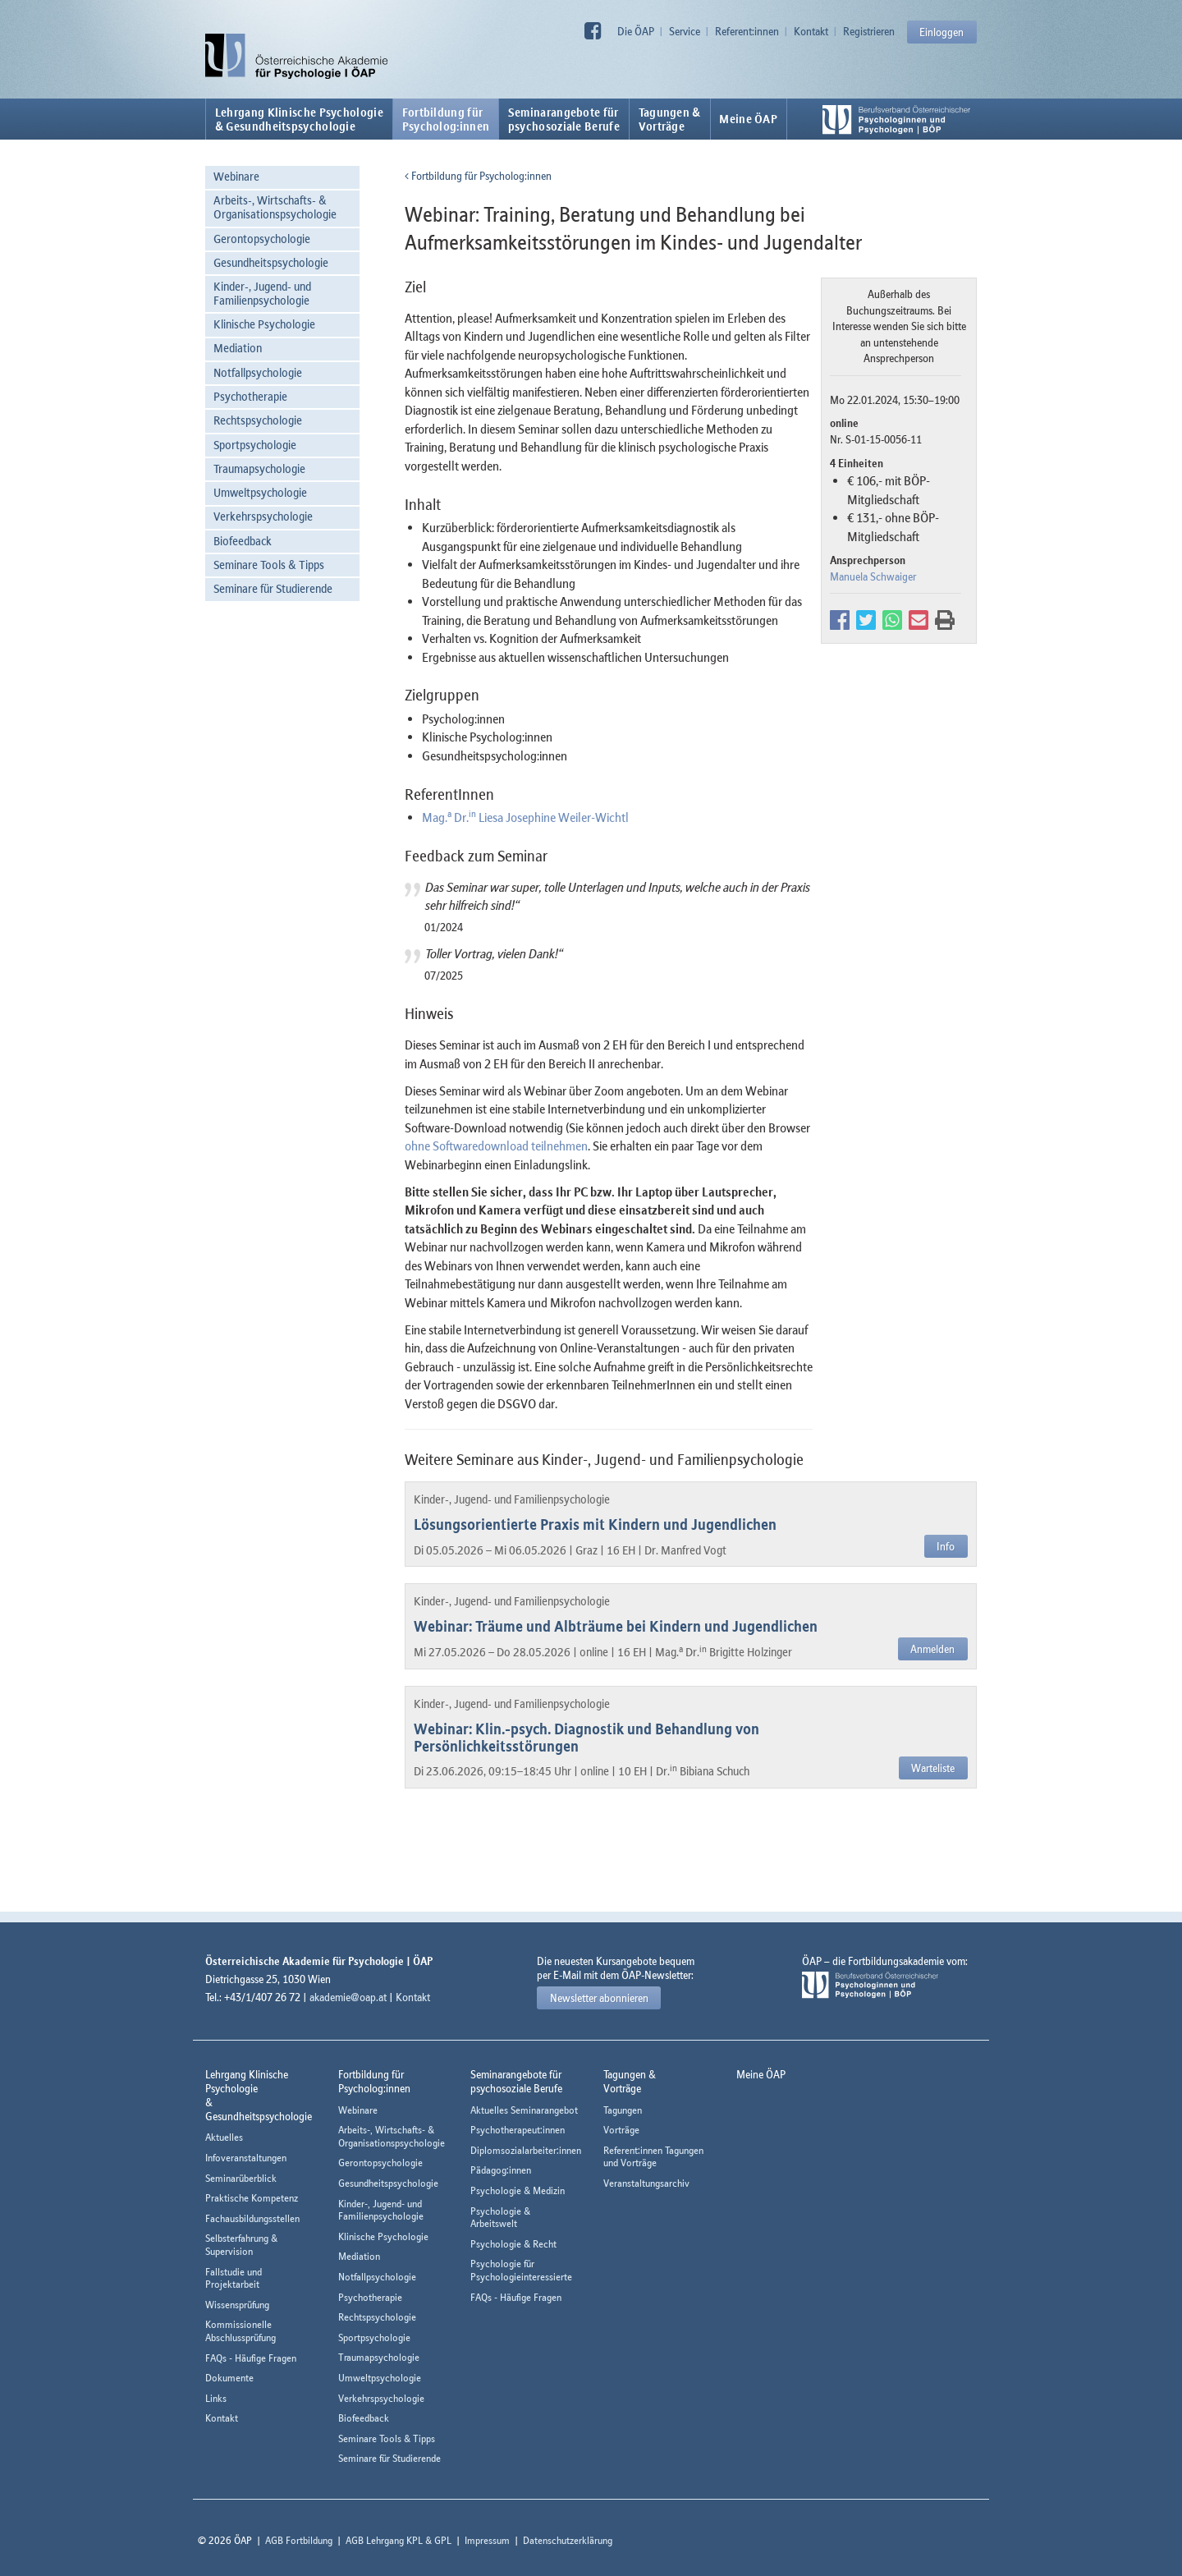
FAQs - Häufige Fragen (250, 2358)
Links (216, 2398)
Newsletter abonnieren (599, 1997)
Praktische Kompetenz (251, 2198)
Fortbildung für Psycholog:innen (478, 175)
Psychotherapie (250, 396)
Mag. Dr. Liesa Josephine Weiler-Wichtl (525, 817)
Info (946, 1546)
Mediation (237, 348)
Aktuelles (224, 2137)
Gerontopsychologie (261, 239)
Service (684, 31)
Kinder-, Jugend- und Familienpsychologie (262, 293)
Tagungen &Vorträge (670, 119)
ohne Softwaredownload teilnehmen (496, 1145)
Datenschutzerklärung (567, 2540)
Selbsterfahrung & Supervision (241, 2244)
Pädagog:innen (500, 2170)
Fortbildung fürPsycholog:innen (446, 119)
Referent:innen (747, 31)
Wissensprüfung (237, 2304)
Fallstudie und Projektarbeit (233, 2278)
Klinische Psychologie (264, 324)
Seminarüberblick (241, 2178)
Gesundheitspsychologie (270, 262)
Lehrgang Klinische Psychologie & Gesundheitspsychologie (299, 119)
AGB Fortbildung (298, 2540)
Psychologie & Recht (513, 2244)
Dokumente (229, 2378)
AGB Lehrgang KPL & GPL (398, 2540)
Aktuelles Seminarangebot (524, 2110)
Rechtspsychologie (257, 420)
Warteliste (933, 1768)
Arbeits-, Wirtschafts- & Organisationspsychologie (275, 207)
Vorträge (621, 2130)
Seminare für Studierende (272, 588)
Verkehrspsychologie (263, 516)
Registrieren (869, 31)
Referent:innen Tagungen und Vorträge (653, 2157)
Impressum (487, 2540)
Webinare (236, 176)
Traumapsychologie (259, 468)
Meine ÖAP (748, 119)
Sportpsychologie (254, 445)
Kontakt (811, 31)
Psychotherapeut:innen (517, 2130)
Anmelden (932, 1648)
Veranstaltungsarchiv (646, 2183)
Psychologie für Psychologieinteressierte (521, 2270)
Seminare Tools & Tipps (268, 565)
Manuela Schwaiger (873, 576)
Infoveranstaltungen (245, 2157)
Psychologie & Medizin (517, 2190)
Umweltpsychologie (260, 492)
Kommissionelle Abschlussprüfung (240, 2331)
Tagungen (622, 2110)
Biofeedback (242, 541)
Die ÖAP (635, 31)
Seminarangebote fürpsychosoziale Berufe (564, 119)
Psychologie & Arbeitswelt (500, 2217)
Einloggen (941, 32)
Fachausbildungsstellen (252, 2218)
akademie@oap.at (348, 1997)
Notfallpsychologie (257, 372)
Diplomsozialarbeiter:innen (525, 2150)
